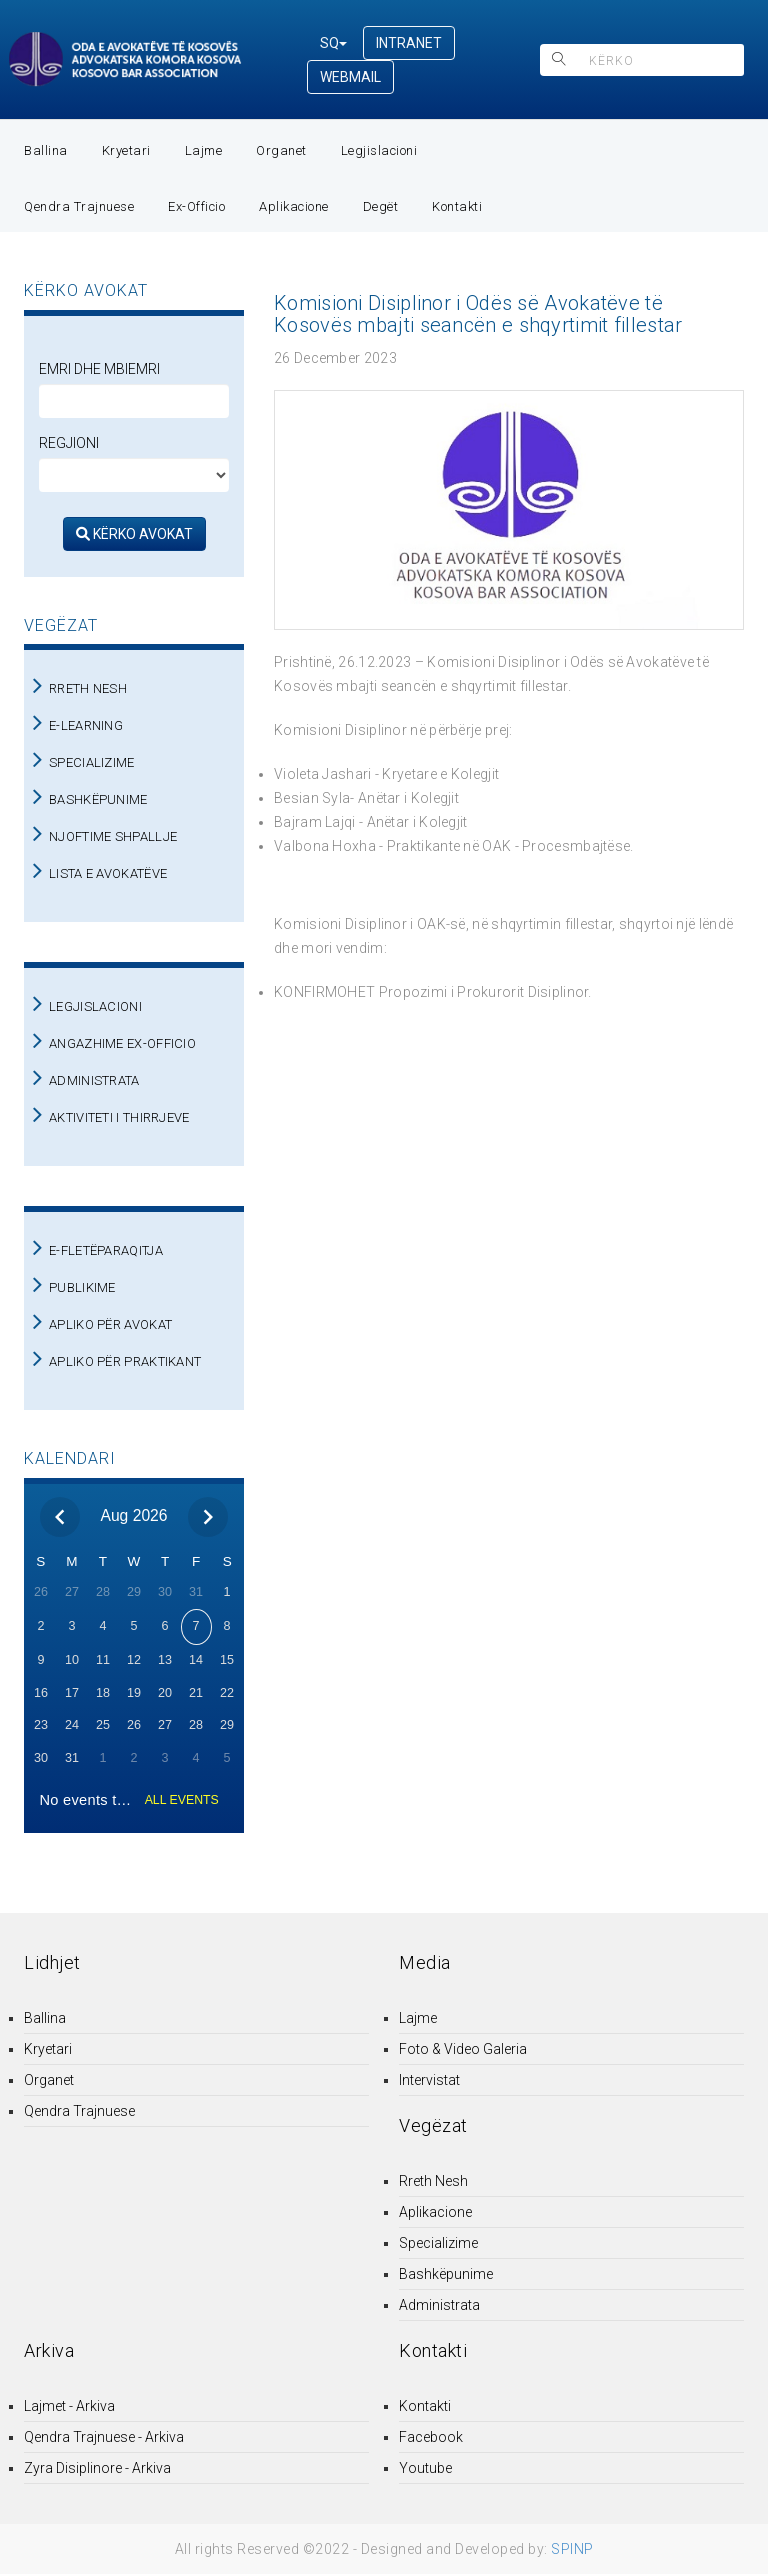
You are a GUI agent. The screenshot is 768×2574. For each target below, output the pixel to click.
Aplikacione (294, 206)
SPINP (572, 2549)
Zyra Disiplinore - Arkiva (97, 2468)
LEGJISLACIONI (95, 1006)
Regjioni (69, 443)
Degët (381, 206)
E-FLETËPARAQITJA (106, 1250)
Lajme (204, 150)
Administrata (439, 2305)
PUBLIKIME (82, 1287)
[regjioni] (134, 475)
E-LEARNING (86, 725)
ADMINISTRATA (94, 1080)
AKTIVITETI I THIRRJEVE (119, 1117)
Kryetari (126, 150)
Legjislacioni (379, 150)
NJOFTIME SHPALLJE (113, 836)
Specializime (438, 2243)
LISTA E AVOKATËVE (108, 873)
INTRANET (409, 43)
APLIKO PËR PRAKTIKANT (125, 1361)
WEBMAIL (350, 77)
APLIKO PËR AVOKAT (110, 1324)
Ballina (46, 150)
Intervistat (429, 2080)
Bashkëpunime (446, 2274)
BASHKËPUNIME (98, 799)
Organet (281, 150)
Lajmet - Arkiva (69, 2406)
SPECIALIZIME (92, 762)
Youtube (425, 2468)
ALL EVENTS (182, 1800)
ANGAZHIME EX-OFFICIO (122, 1043)
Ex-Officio (196, 206)
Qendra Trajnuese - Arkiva (104, 2437)
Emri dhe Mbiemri (99, 369)
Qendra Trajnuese (79, 206)
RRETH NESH (88, 688)
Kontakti (457, 206)
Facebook (431, 2437)
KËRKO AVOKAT (134, 534)
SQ (333, 43)
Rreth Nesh (433, 2181)
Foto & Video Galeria (463, 2049)
